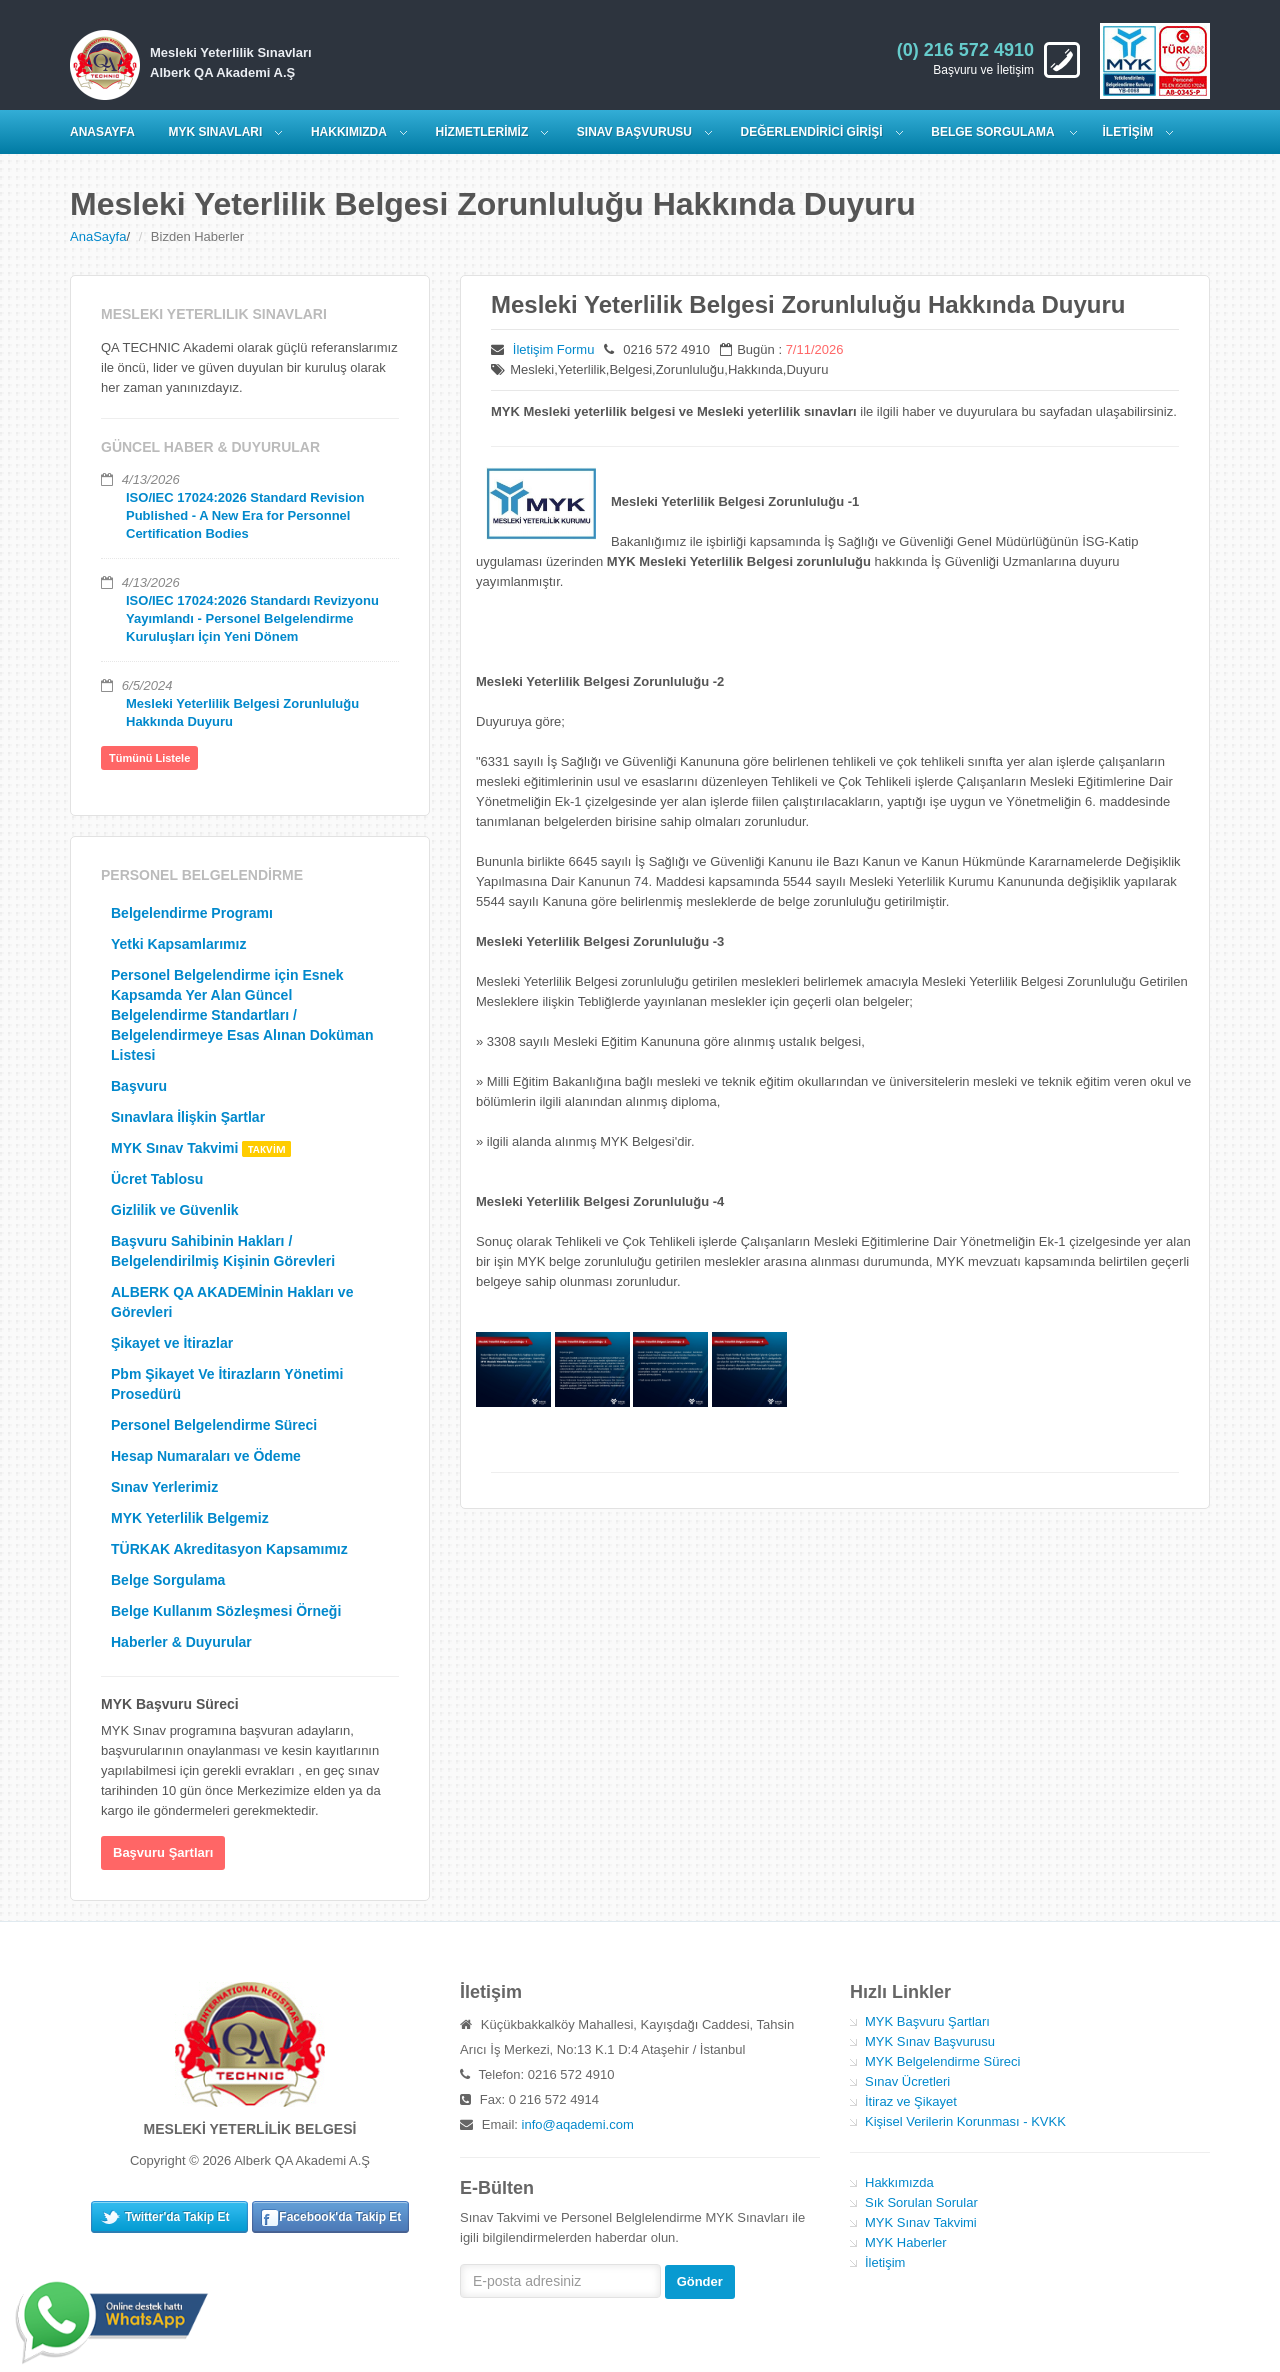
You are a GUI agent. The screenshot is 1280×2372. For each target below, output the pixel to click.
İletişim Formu (554, 349)
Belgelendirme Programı (192, 913)
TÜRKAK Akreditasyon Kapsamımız (229, 1549)
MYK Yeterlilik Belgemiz (190, 1518)
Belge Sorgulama (994, 132)
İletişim (885, 2262)
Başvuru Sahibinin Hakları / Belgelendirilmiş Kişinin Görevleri (223, 1251)
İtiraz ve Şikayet (911, 2101)
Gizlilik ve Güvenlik (175, 1210)
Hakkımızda (899, 2182)
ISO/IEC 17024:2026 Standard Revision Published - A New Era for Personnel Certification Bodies (245, 515)
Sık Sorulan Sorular (921, 2202)
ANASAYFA (102, 132)
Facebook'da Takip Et (340, 2217)
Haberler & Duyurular (181, 1642)
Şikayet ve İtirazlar (172, 1343)
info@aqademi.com (578, 2124)
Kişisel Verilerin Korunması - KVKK (965, 2121)
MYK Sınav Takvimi (201, 1148)
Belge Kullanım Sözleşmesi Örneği (226, 1611)
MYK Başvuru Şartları (927, 2021)
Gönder (700, 2281)
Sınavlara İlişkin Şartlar (188, 1117)
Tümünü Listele (149, 758)
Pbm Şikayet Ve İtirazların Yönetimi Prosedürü (227, 1384)
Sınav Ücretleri (907, 2081)
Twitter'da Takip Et (177, 2217)
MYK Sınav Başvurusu (930, 2041)
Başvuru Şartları (163, 1852)
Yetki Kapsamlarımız (178, 944)
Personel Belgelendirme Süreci (214, 1425)
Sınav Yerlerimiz (164, 1487)
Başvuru (139, 1086)
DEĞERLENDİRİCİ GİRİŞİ (812, 132)
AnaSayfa (98, 236)
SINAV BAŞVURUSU (634, 132)
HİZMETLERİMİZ (482, 132)
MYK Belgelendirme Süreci (942, 2061)
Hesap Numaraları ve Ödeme (206, 1456)
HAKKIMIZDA (349, 132)
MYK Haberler (906, 2242)
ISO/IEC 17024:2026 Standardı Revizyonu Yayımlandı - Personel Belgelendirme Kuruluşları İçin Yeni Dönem (252, 618)
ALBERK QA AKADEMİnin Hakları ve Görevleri (232, 1302)
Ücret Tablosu (157, 1179)
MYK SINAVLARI (216, 132)
